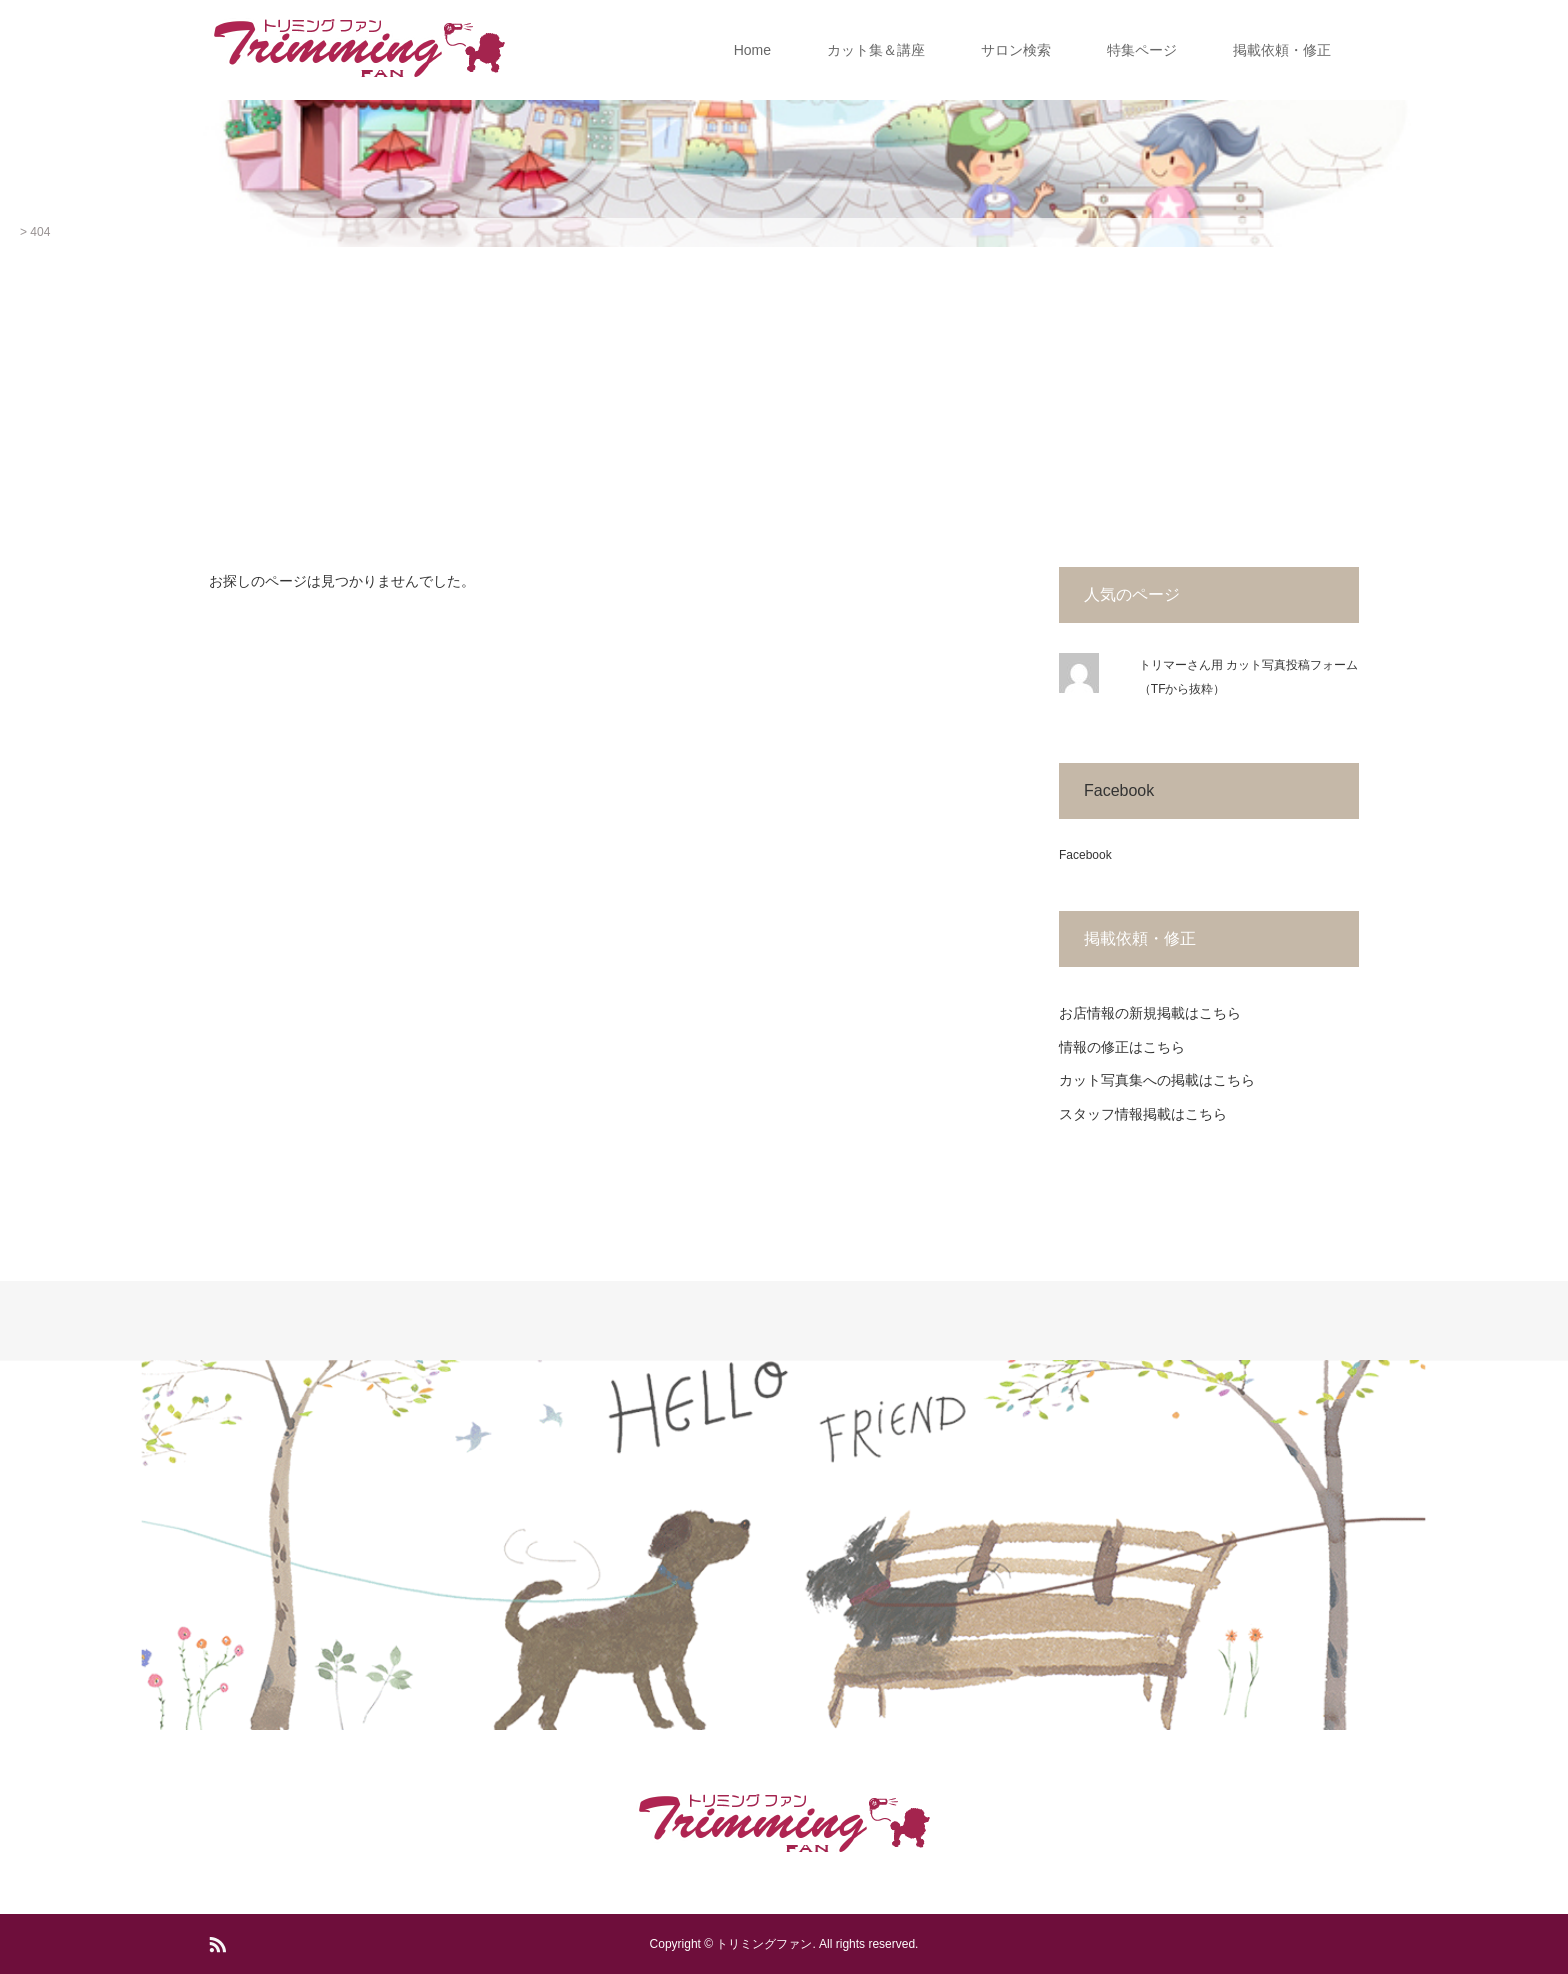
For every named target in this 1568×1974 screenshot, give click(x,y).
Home (752, 50)
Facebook (1119, 790)
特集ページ (1142, 50)
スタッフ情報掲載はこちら (1143, 1114)
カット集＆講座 (876, 50)
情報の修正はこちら (1122, 1047)
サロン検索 (1016, 50)
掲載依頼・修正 (1282, 50)
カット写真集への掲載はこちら (1157, 1080)
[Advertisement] (784, 397)
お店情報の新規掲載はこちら (1150, 1013)
